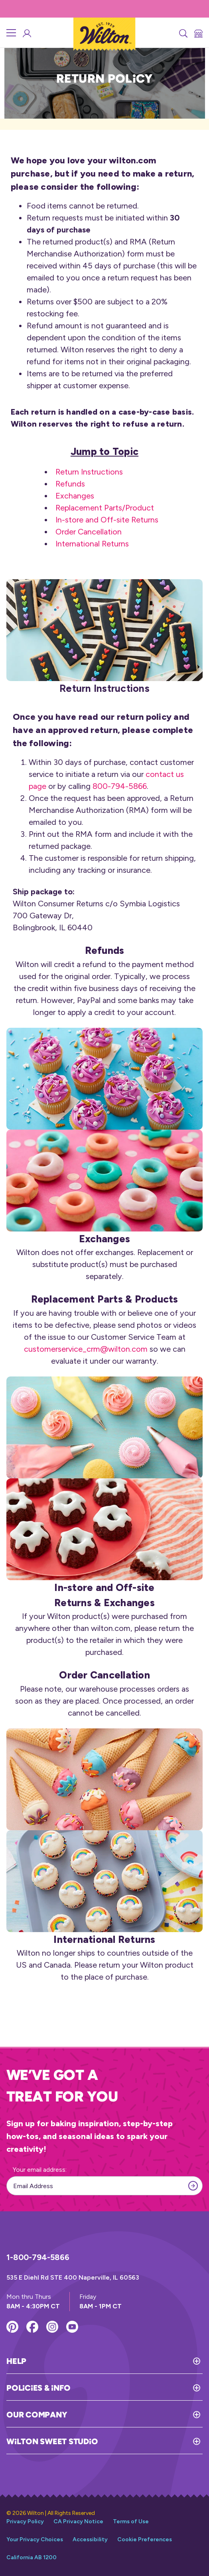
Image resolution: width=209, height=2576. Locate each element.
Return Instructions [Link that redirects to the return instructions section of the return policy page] (89, 472)
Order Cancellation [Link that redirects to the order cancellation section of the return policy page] (88, 531)
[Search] (182, 33)
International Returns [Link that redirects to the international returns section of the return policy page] (92, 543)
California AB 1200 (31, 2557)
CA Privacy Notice (78, 2521)
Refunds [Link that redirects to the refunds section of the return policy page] (70, 484)
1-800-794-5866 (37, 2257)
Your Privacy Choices (34, 2539)
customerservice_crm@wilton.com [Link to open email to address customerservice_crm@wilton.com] (86, 1349)
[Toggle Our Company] (135, 2414)
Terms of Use (131, 2521)
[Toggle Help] (114, 2361)
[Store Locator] (198, 33)
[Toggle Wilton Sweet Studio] (150, 2441)
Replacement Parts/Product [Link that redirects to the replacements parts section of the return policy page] (104, 507)
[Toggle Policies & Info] (136, 2387)
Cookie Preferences (144, 2539)
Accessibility (90, 2539)
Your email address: (40, 2169)
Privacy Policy (25, 2521)
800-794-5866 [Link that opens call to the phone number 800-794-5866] (120, 786)
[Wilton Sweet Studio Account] (26, 33)
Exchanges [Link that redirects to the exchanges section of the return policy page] (74, 496)
